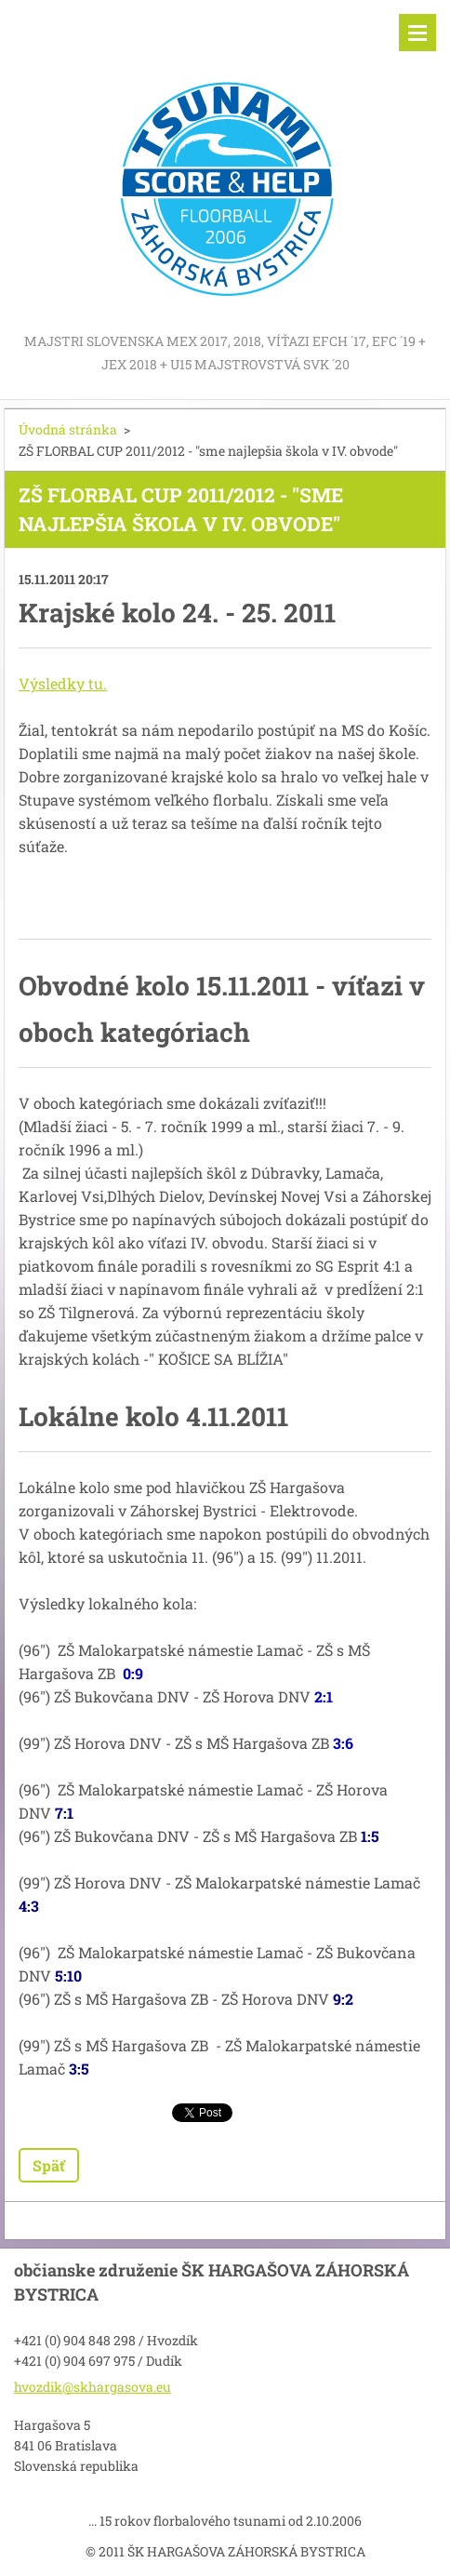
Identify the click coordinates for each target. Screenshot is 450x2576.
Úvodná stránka (68, 429)
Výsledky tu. (63, 683)
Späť (49, 2165)
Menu (417, 32)
